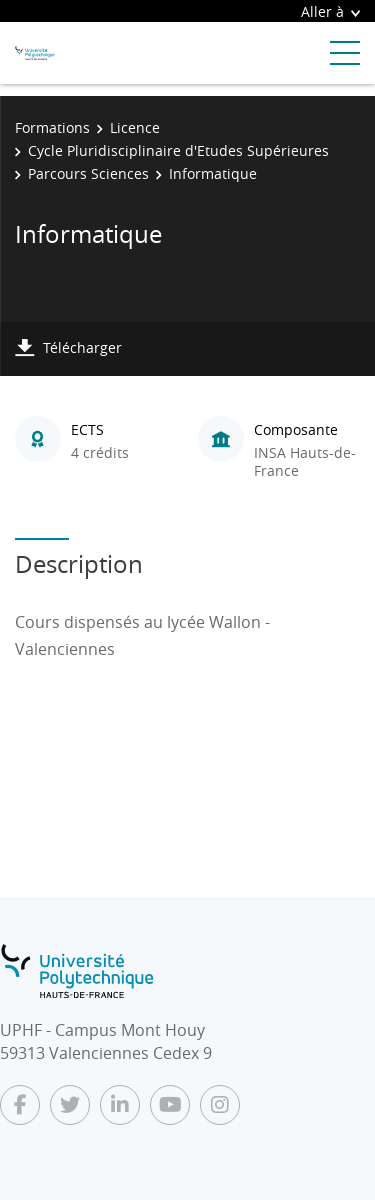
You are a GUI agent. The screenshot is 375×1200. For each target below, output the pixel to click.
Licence (135, 127)
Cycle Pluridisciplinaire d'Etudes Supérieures (178, 150)
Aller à (330, 11)
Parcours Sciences (88, 173)
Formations (52, 127)
